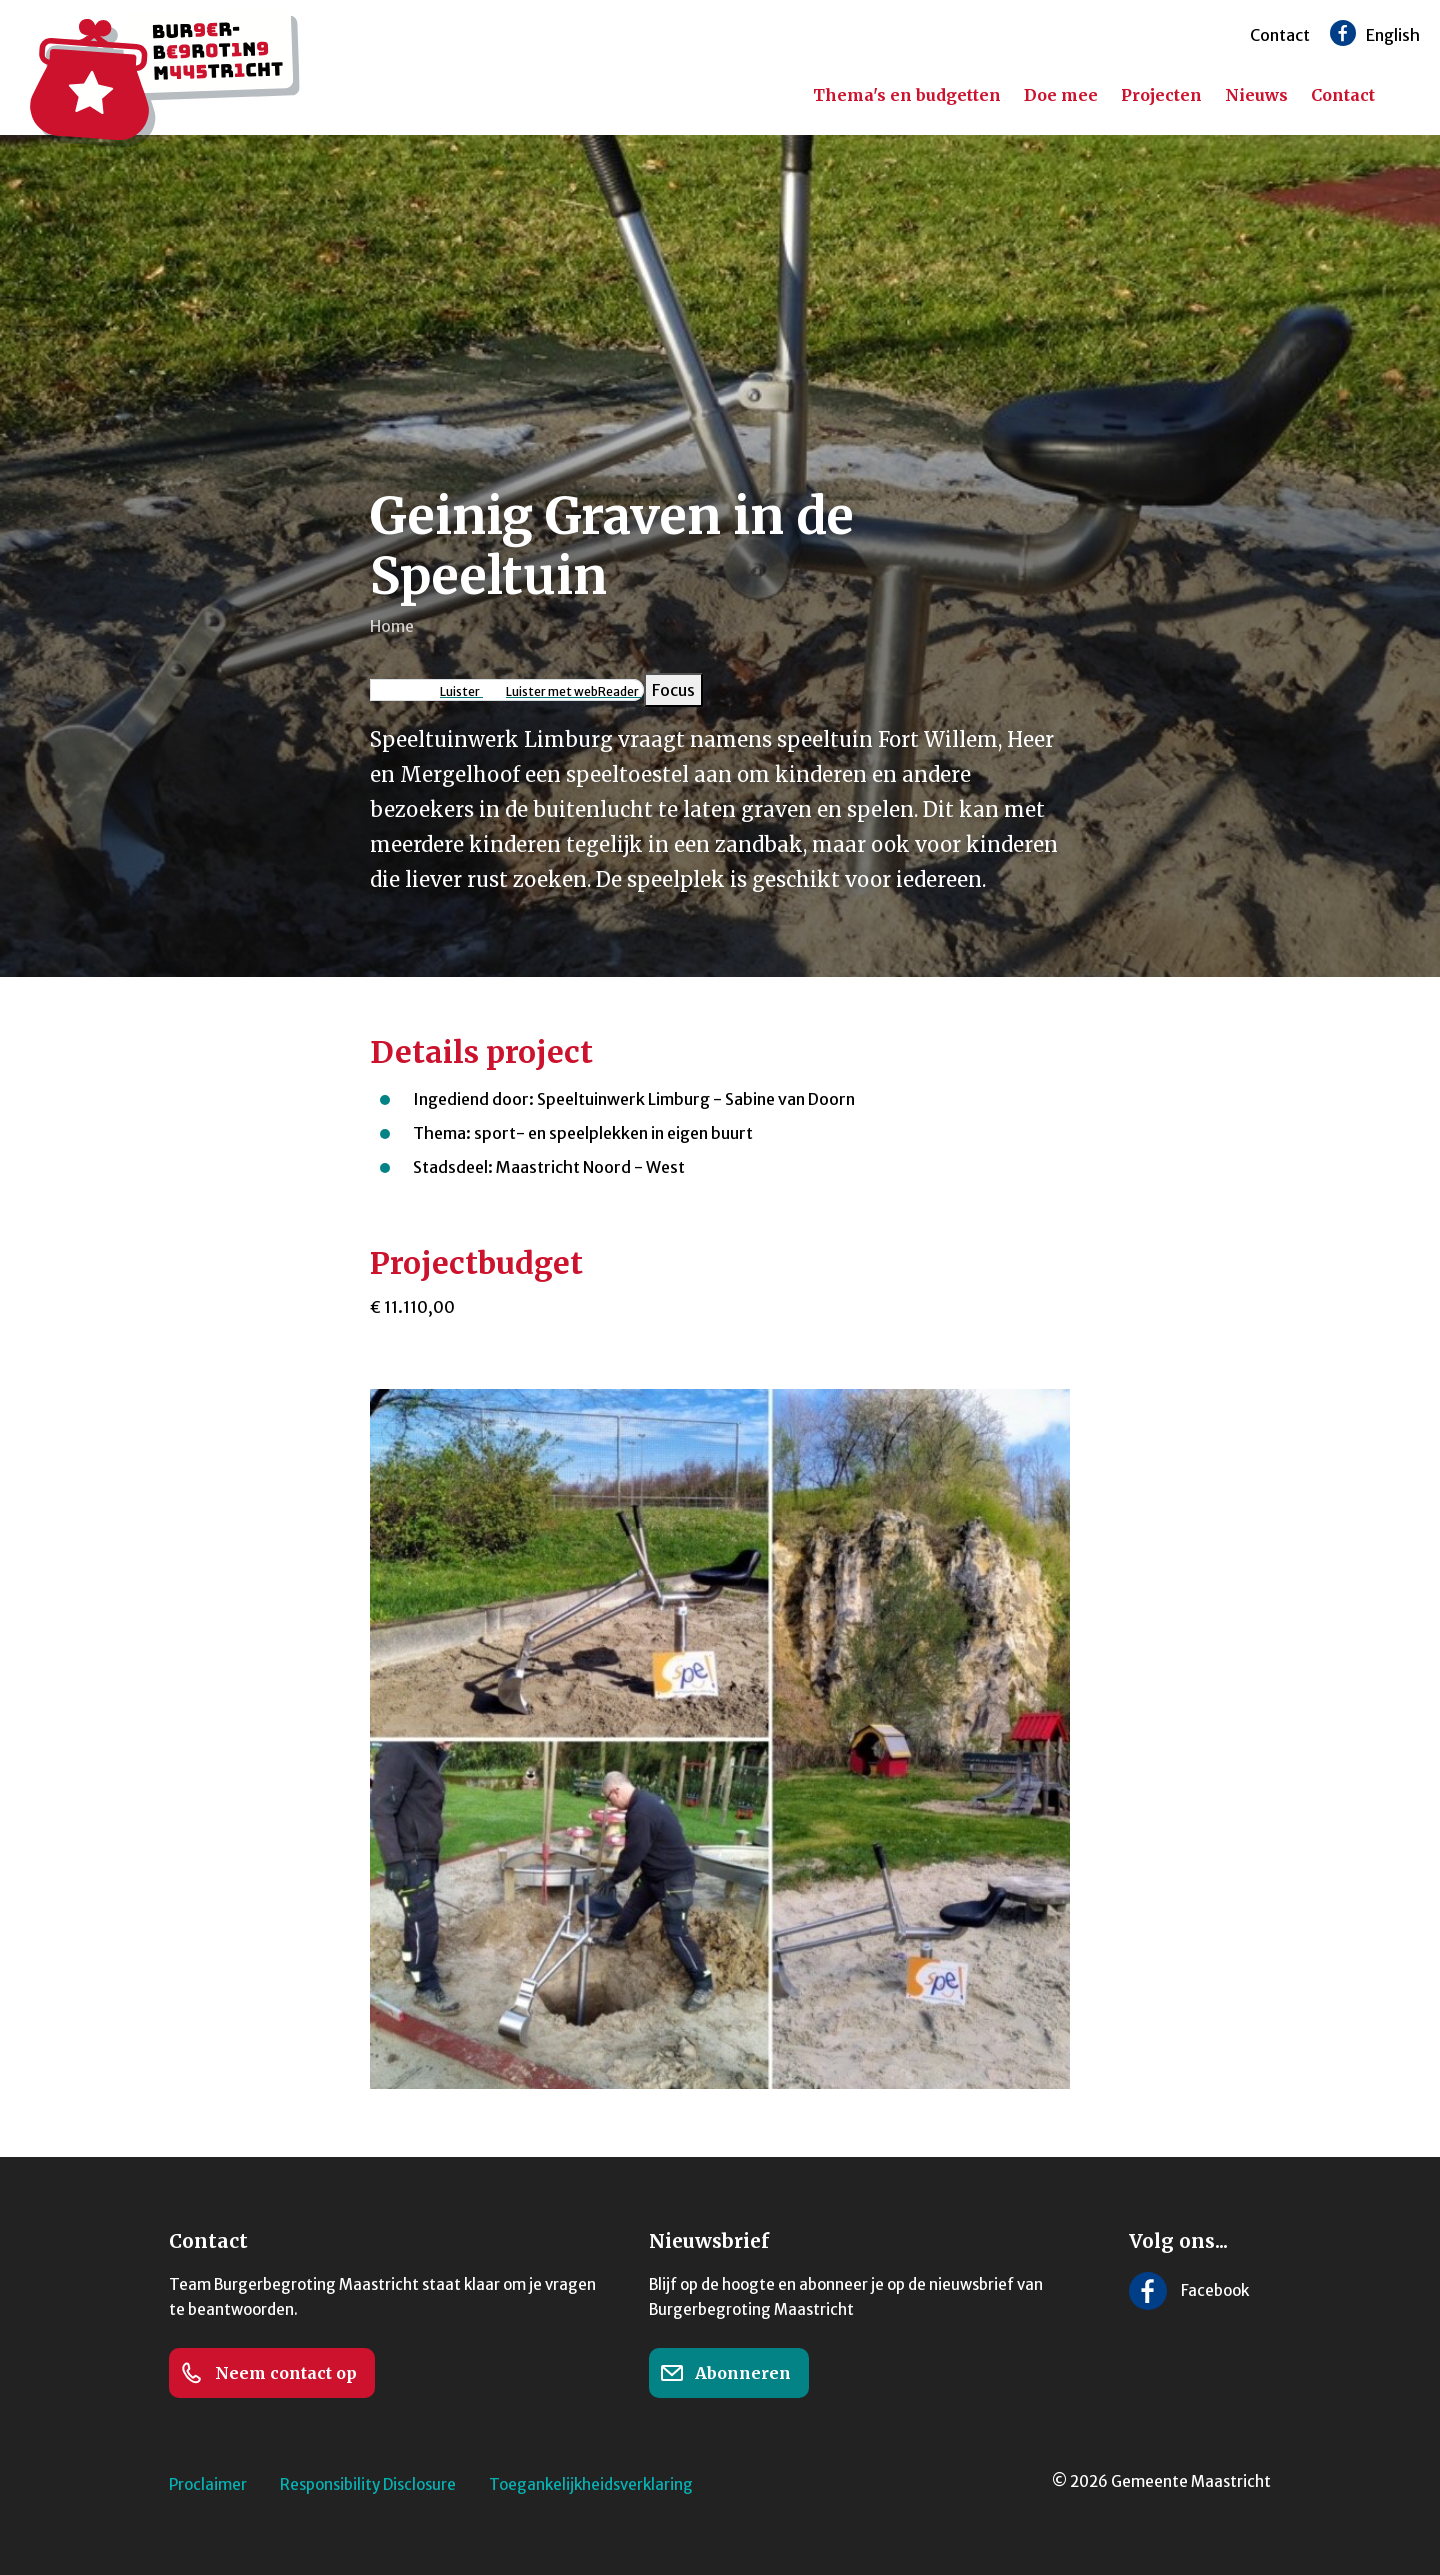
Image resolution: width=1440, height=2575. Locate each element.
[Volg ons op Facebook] (1343, 33)
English (1393, 35)
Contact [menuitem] (1343, 95)
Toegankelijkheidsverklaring (591, 2484)
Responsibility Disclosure (368, 2484)
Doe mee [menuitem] (1061, 95)
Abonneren (725, 2373)
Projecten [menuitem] (1161, 95)
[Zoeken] (1410, 96)
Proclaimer (208, 2484)
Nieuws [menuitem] (1256, 95)
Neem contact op (268, 2373)
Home (392, 626)
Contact (1280, 35)
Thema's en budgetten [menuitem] (907, 95)
